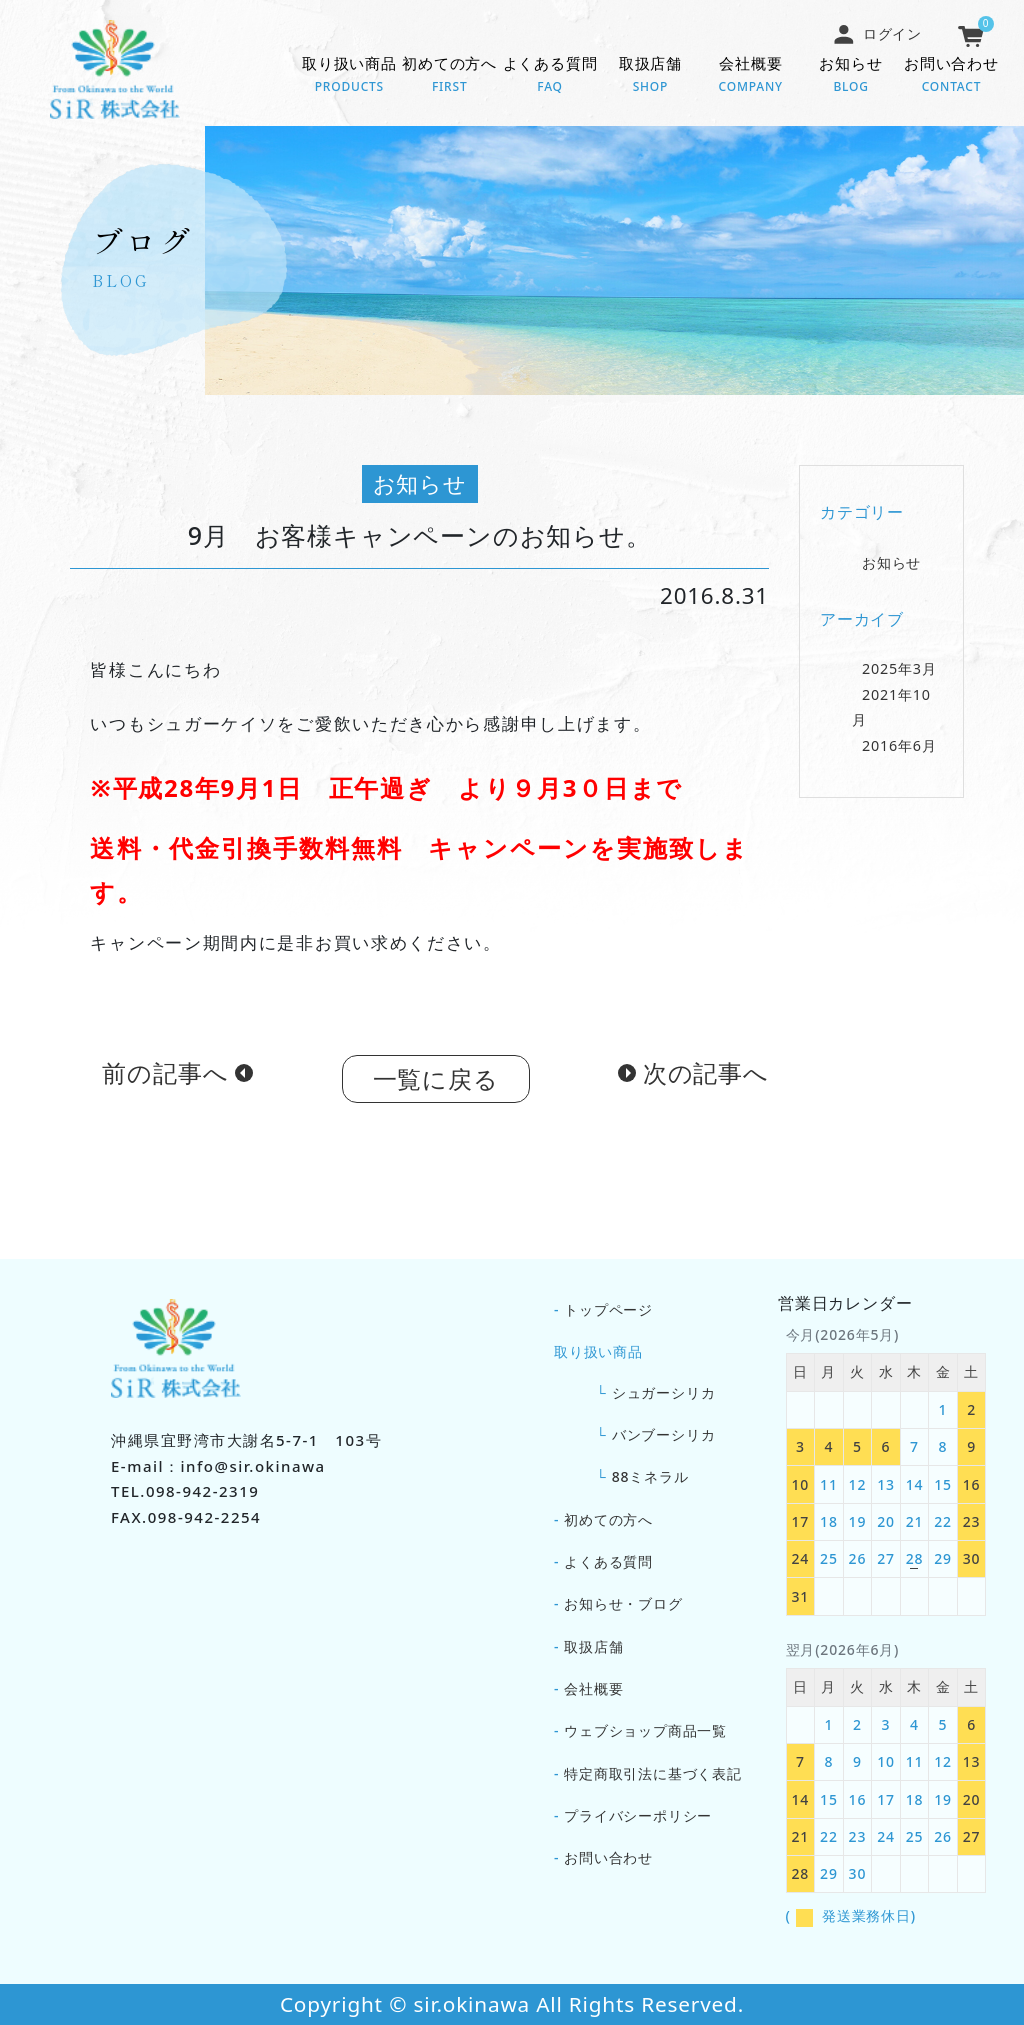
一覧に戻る (436, 1083)
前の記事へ (165, 1077)
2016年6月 (899, 749)
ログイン (877, 33)
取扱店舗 (650, 76)
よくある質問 (550, 76)
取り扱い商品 (349, 76)
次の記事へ (706, 1077)
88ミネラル (650, 1476)
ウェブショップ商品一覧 (645, 1730)
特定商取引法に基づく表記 (653, 1773)
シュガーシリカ (664, 1392)
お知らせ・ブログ (623, 1603)
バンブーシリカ (664, 1434)
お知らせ (851, 76)
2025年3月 (899, 673)
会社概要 (751, 76)
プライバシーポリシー (638, 1815)
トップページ (608, 1309)
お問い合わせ (951, 76)
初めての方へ (450, 76)
